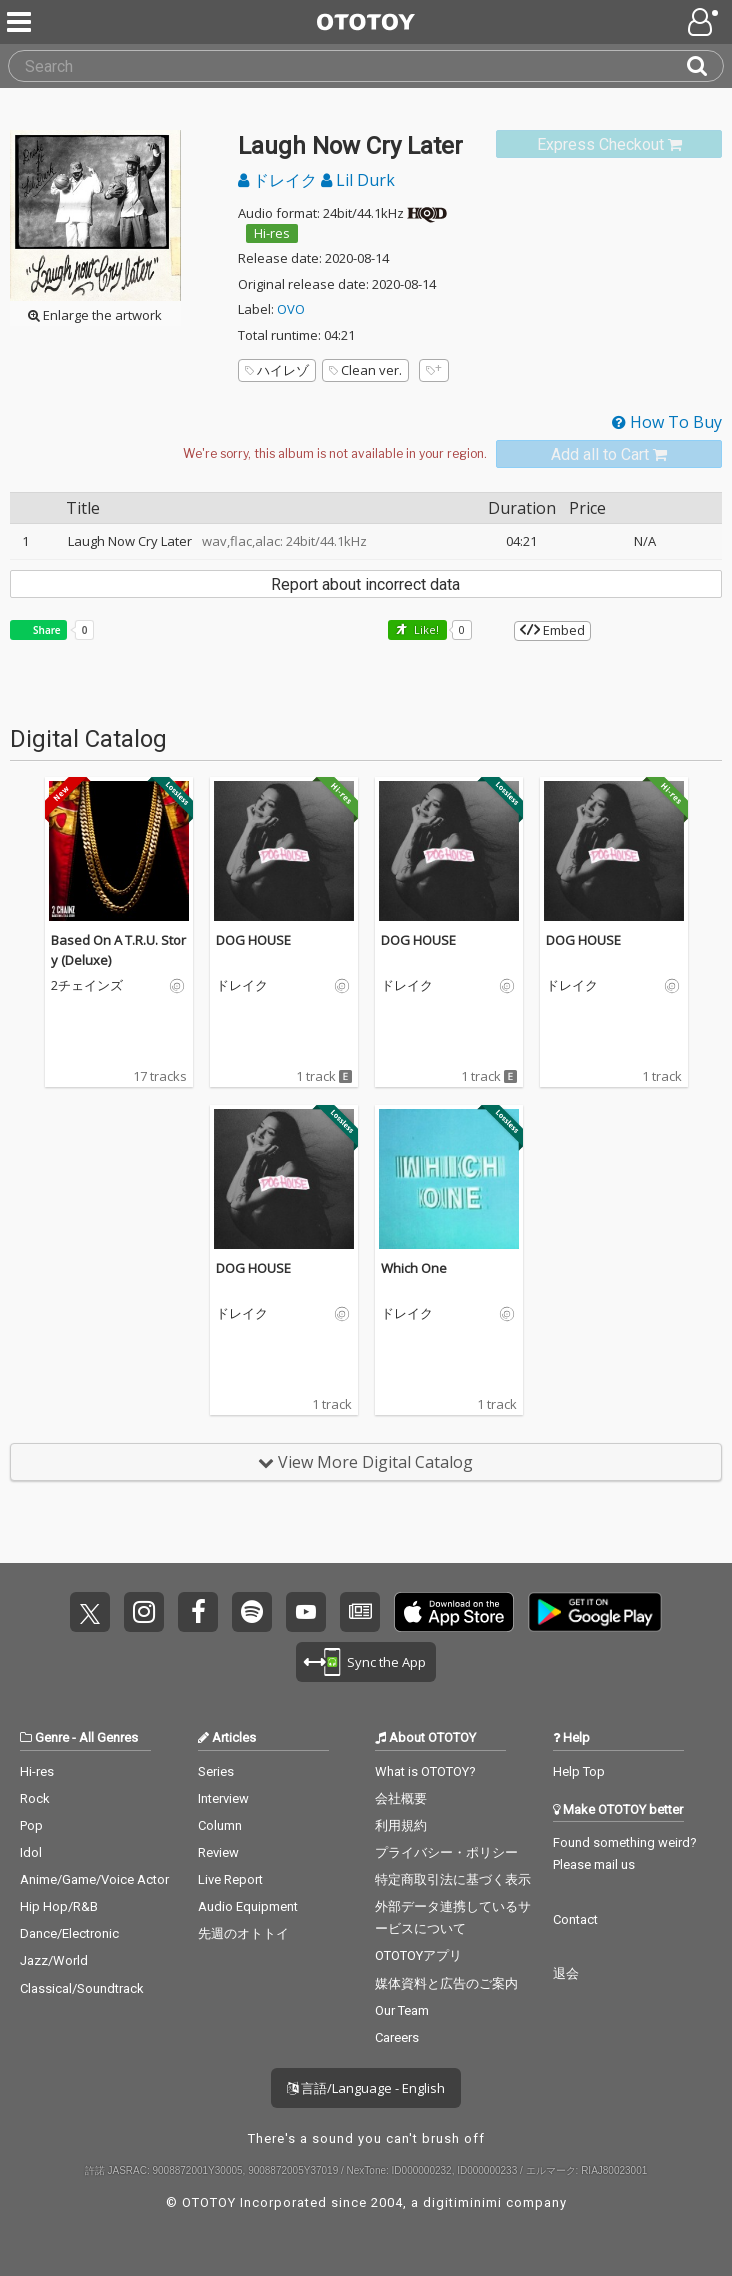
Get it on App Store (454, 1612)
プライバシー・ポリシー (446, 1852)
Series (216, 1771)
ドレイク (279, 180)
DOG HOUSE (253, 940)
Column (220, 1825)
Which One (414, 1268)
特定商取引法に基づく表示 (453, 1879)
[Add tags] (434, 370)
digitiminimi (462, 2202)
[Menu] (21, 22)
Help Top (579, 1771)
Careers (397, 2037)
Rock (35, 1798)
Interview (223, 1798)
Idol (31, 1852)
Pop (31, 1825)
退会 (566, 1973)
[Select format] (334, 454)
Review (218, 1852)
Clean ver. (365, 370)
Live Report (230, 1879)
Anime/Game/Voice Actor (94, 1879)
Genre (52, 1737)
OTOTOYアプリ (418, 1955)
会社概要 (401, 1798)
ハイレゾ (277, 370)
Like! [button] (425, 629)
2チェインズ (87, 986)
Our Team (402, 2010)
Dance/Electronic (69, 1933)
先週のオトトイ (243, 1933)
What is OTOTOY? (425, 1771)
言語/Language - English (366, 2088)
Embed (552, 630)
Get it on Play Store (595, 1612)
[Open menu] (705, 22)
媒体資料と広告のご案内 (446, 1983)
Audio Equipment (248, 1906)
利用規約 (401, 1825)
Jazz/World (54, 1960)
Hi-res (272, 233)
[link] (609, 144)
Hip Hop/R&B (59, 1906)
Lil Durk (358, 180)
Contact (575, 1919)
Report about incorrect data (365, 584)
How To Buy (667, 422)
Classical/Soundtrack (82, 1988)
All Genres (108, 1737)
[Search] (705, 66)
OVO (291, 309)
